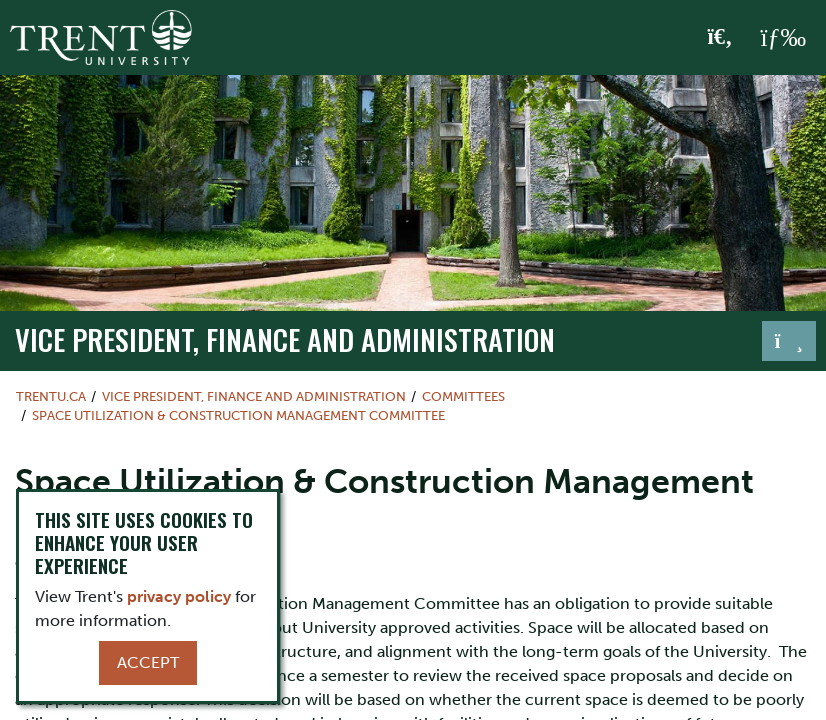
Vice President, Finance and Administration (285, 339)
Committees (463, 396)
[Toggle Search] (720, 38)
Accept (148, 662)
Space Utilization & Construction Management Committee (238, 415)
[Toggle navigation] (789, 341)
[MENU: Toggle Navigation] (783, 38)
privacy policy (179, 596)
